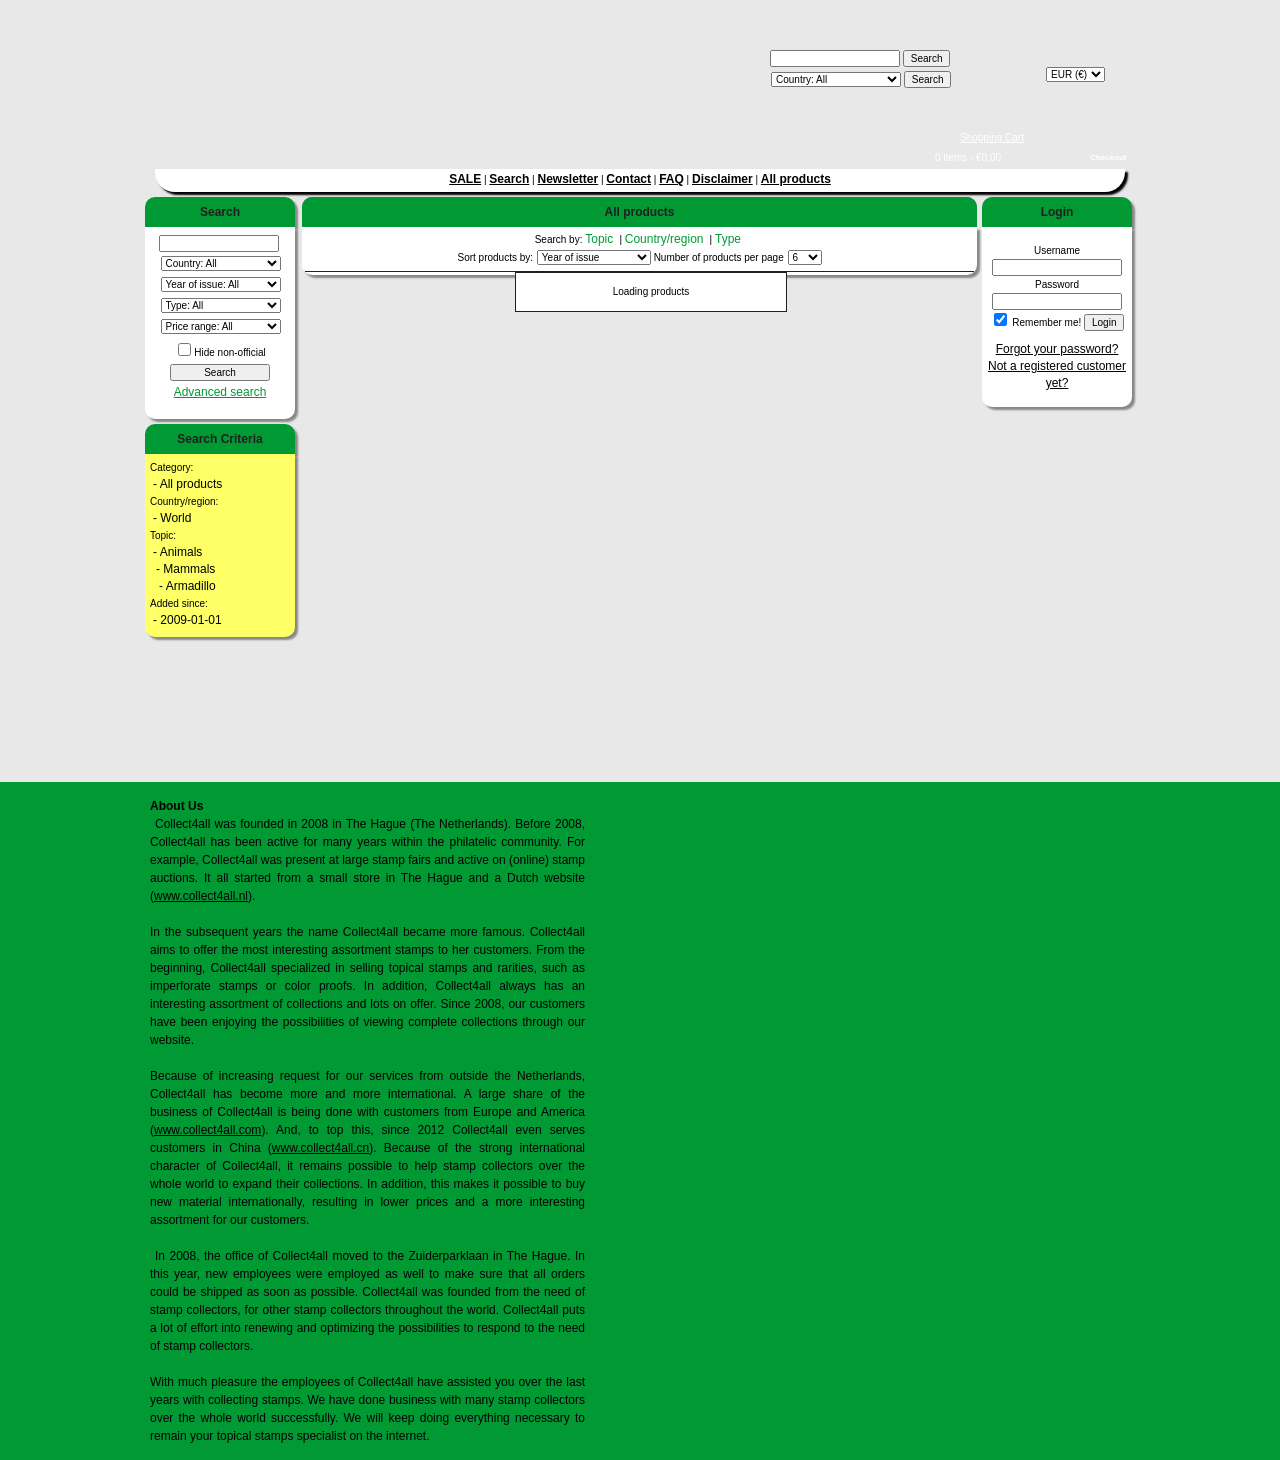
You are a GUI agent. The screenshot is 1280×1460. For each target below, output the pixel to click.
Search (509, 179)
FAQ (671, 179)
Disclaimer (722, 179)
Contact (628, 179)
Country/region (666, 239)
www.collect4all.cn (320, 1148)
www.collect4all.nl (201, 896)
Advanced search (220, 392)
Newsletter (567, 179)
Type (729, 239)
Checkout (1108, 157)
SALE (465, 179)
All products (796, 179)
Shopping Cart (992, 137)
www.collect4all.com (207, 1130)
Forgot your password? (1057, 349)
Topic (600, 239)
